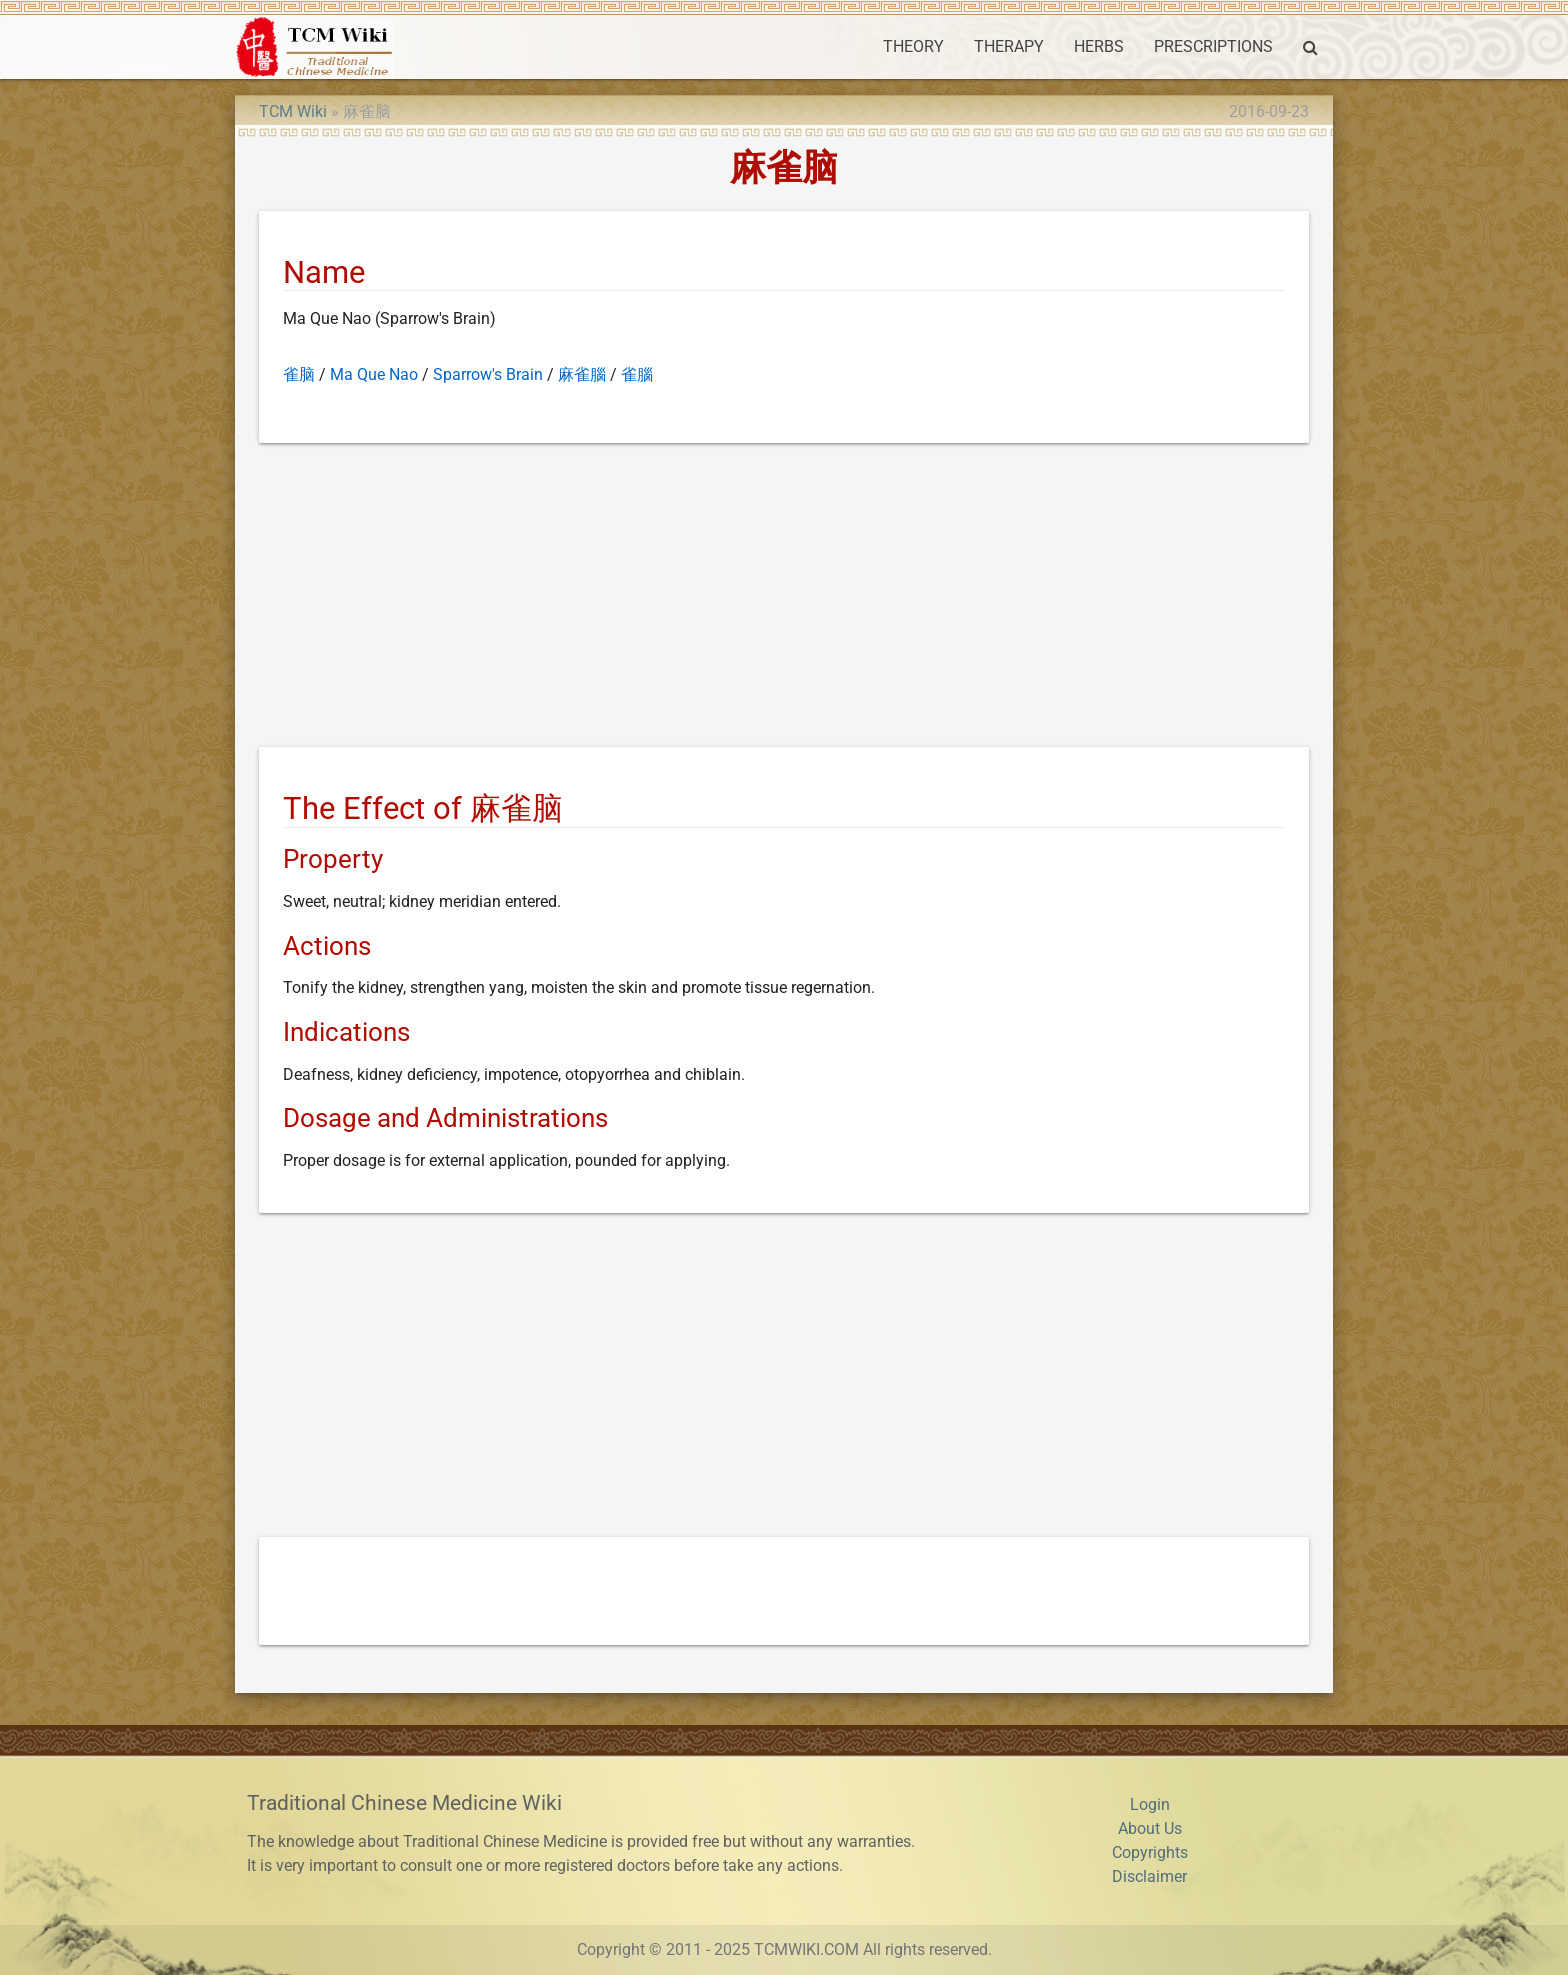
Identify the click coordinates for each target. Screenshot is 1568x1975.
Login (1150, 1804)
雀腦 (637, 374)
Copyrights (1150, 1852)
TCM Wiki (293, 111)
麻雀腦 (582, 374)
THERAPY (1009, 46)
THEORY (913, 46)
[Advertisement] (784, 599)
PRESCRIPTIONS (1213, 46)
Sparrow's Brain (488, 374)
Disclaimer (1149, 1876)
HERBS (1099, 46)
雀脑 (299, 374)
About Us (1150, 1828)
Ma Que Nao (374, 374)
